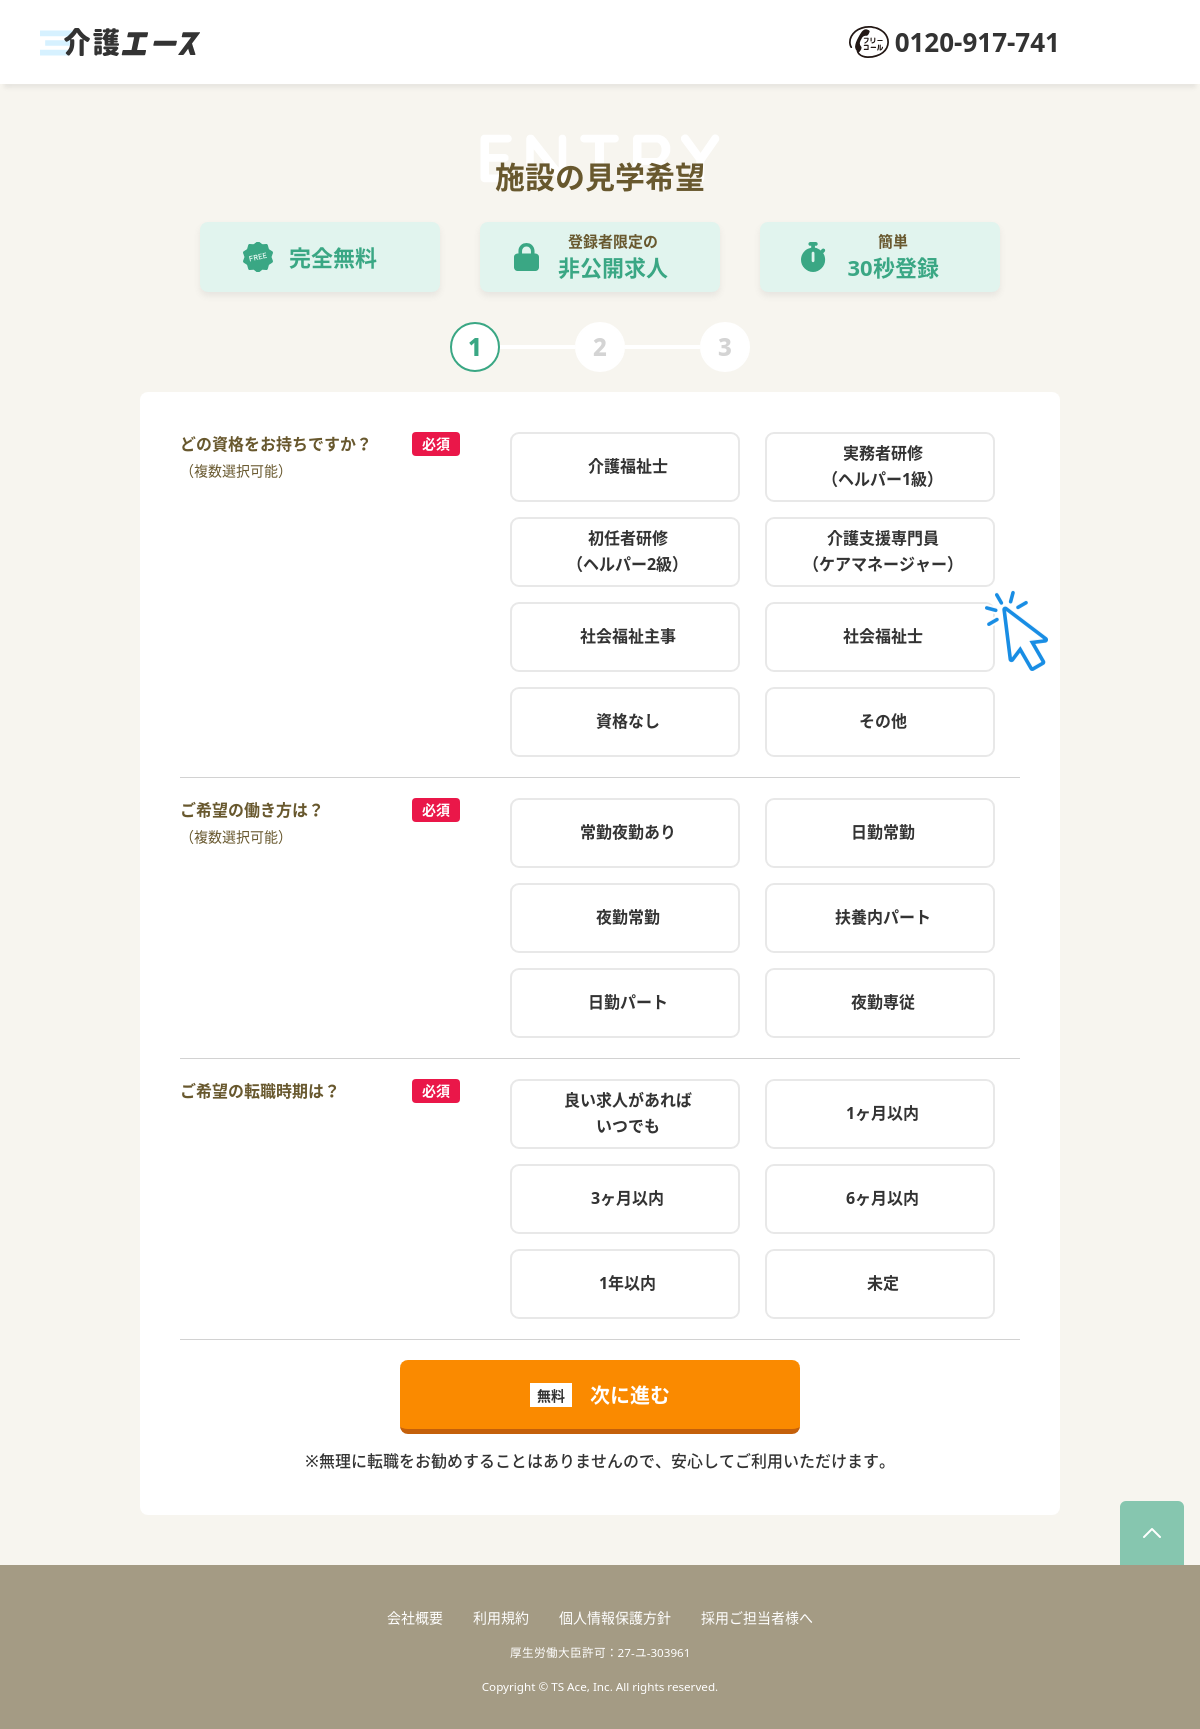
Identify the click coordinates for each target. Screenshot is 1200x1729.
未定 (883, 1283)
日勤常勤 (883, 832)
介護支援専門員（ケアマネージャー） (883, 551)
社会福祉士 (883, 636)
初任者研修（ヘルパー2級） (627, 551)
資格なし (628, 721)
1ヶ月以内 (882, 1113)
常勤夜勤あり (628, 832)
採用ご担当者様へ (757, 1617)
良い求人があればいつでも (628, 1113)
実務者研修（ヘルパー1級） (882, 466)
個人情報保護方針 (615, 1617)
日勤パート (628, 1002)
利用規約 (501, 1617)
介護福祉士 (628, 466)
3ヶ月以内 (627, 1198)
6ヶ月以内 (882, 1198)
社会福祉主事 (628, 636)
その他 (883, 721)
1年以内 (627, 1283)
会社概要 (415, 1617)
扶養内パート (883, 917)
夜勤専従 (883, 1002)
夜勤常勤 (628, 917)
